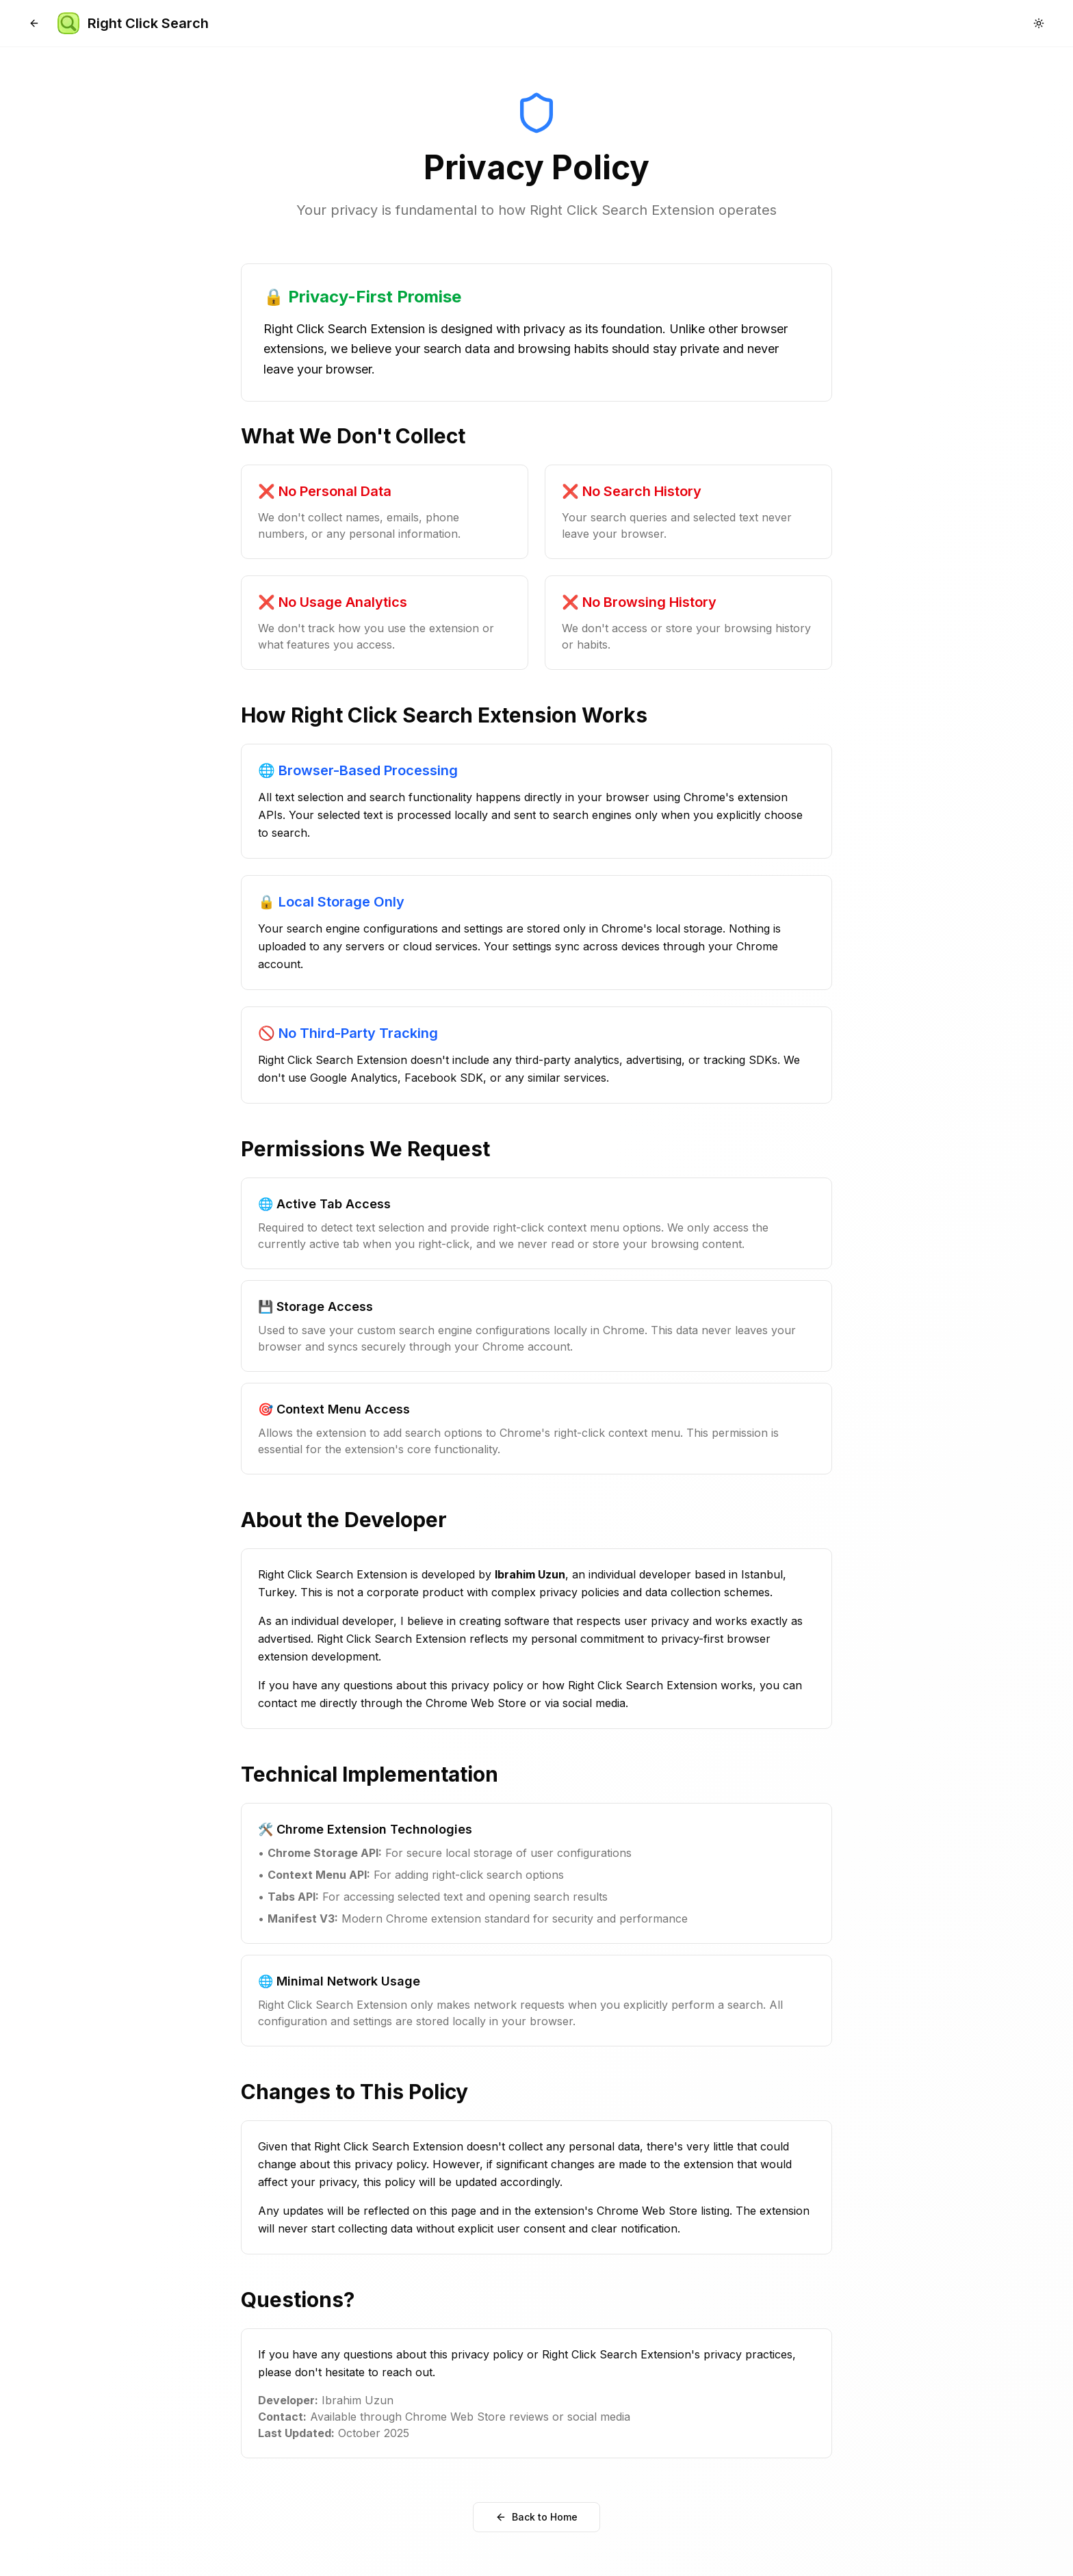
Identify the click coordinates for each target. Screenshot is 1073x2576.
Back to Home (536, 2517)
